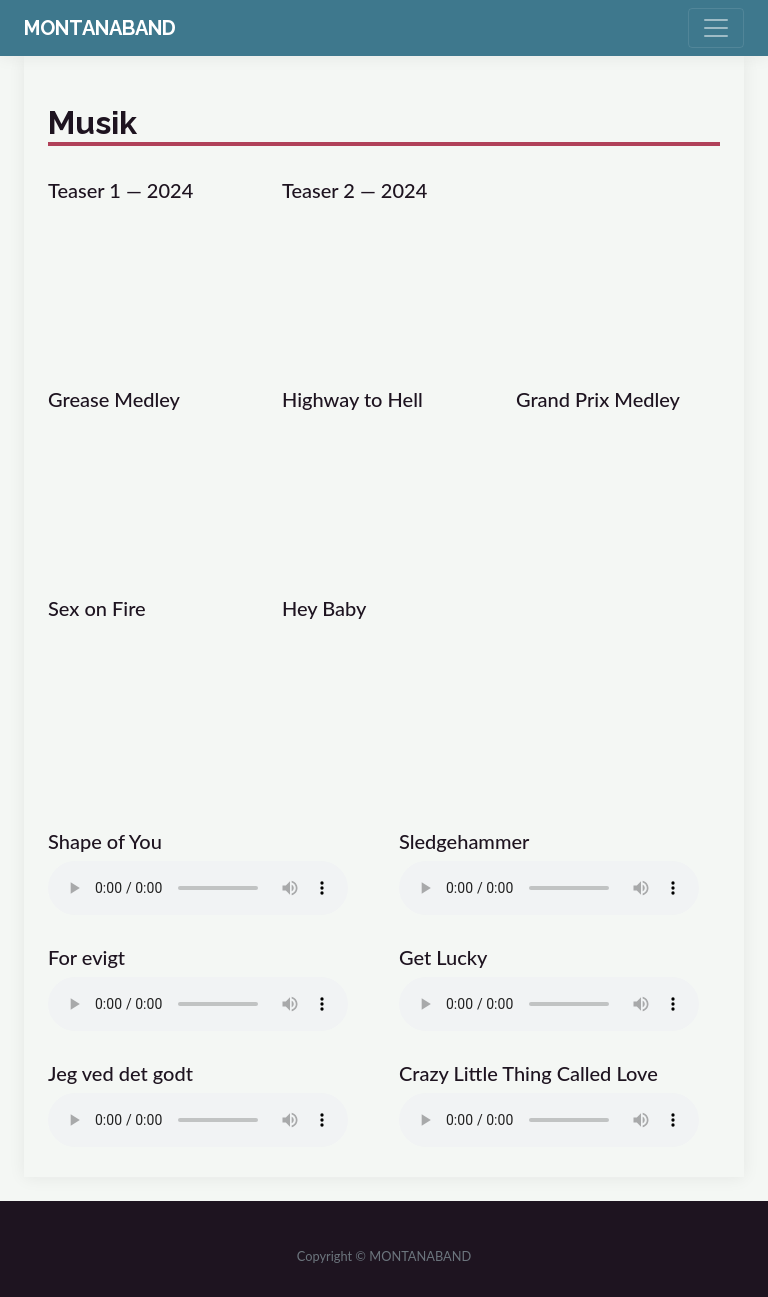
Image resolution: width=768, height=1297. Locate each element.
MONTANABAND (100, 28)
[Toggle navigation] (716, 28)
